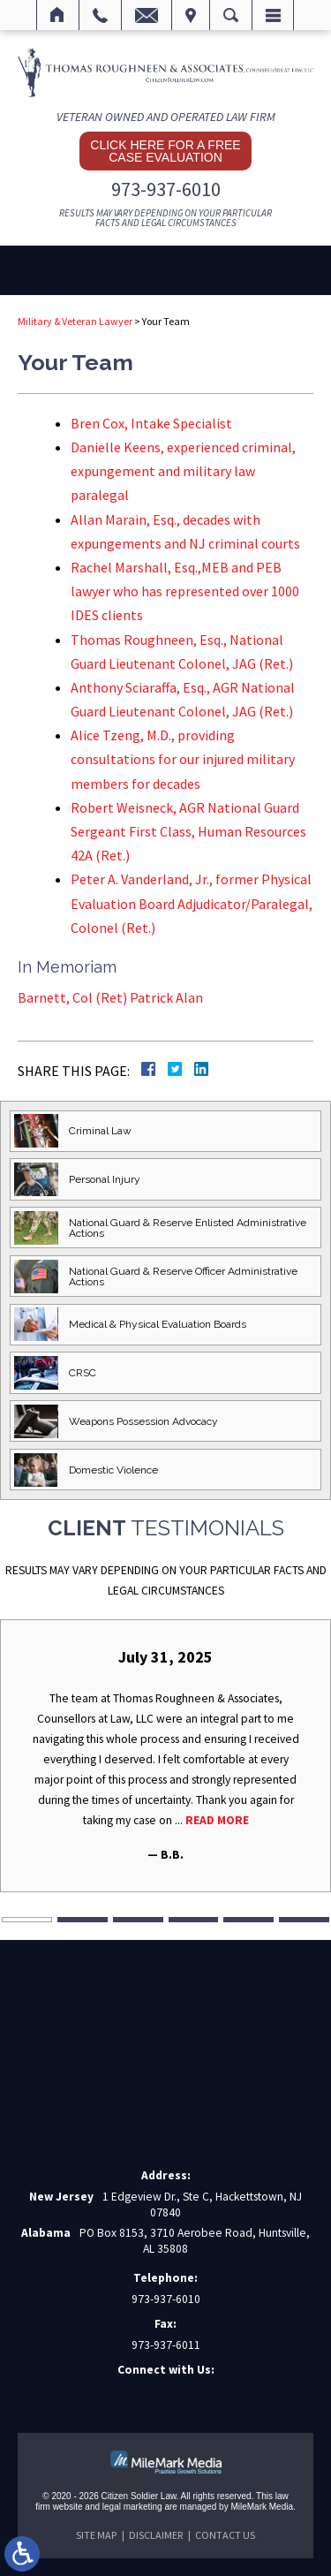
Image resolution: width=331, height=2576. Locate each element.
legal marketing (132, 2507)
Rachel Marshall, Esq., (185, 591)
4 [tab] (194, 1920)
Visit (190, 15)
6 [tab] (304, 1920)
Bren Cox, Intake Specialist (151, 423)
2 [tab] (82, 1920)
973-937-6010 (166, 189)
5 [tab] (248, 1920)
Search (231, 15)
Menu (272, 15)
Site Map (96, 2535)
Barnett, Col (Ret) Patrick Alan (110, 997)
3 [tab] (138, 1920)
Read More (217, 1820)
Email (146, 15)
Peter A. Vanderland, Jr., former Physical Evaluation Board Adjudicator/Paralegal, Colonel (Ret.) (191, 903)
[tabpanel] (165, 1755)
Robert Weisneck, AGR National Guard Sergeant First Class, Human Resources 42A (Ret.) (188, 831)
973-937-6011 (166, 2344)
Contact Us (225, 2535)
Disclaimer (156, 2535)
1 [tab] (27, 1920)
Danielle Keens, (183, 471)
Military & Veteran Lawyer (75, 321)
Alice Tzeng (183, 759)
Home (58, 15)
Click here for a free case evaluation (165, 151)
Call (100, 15)
